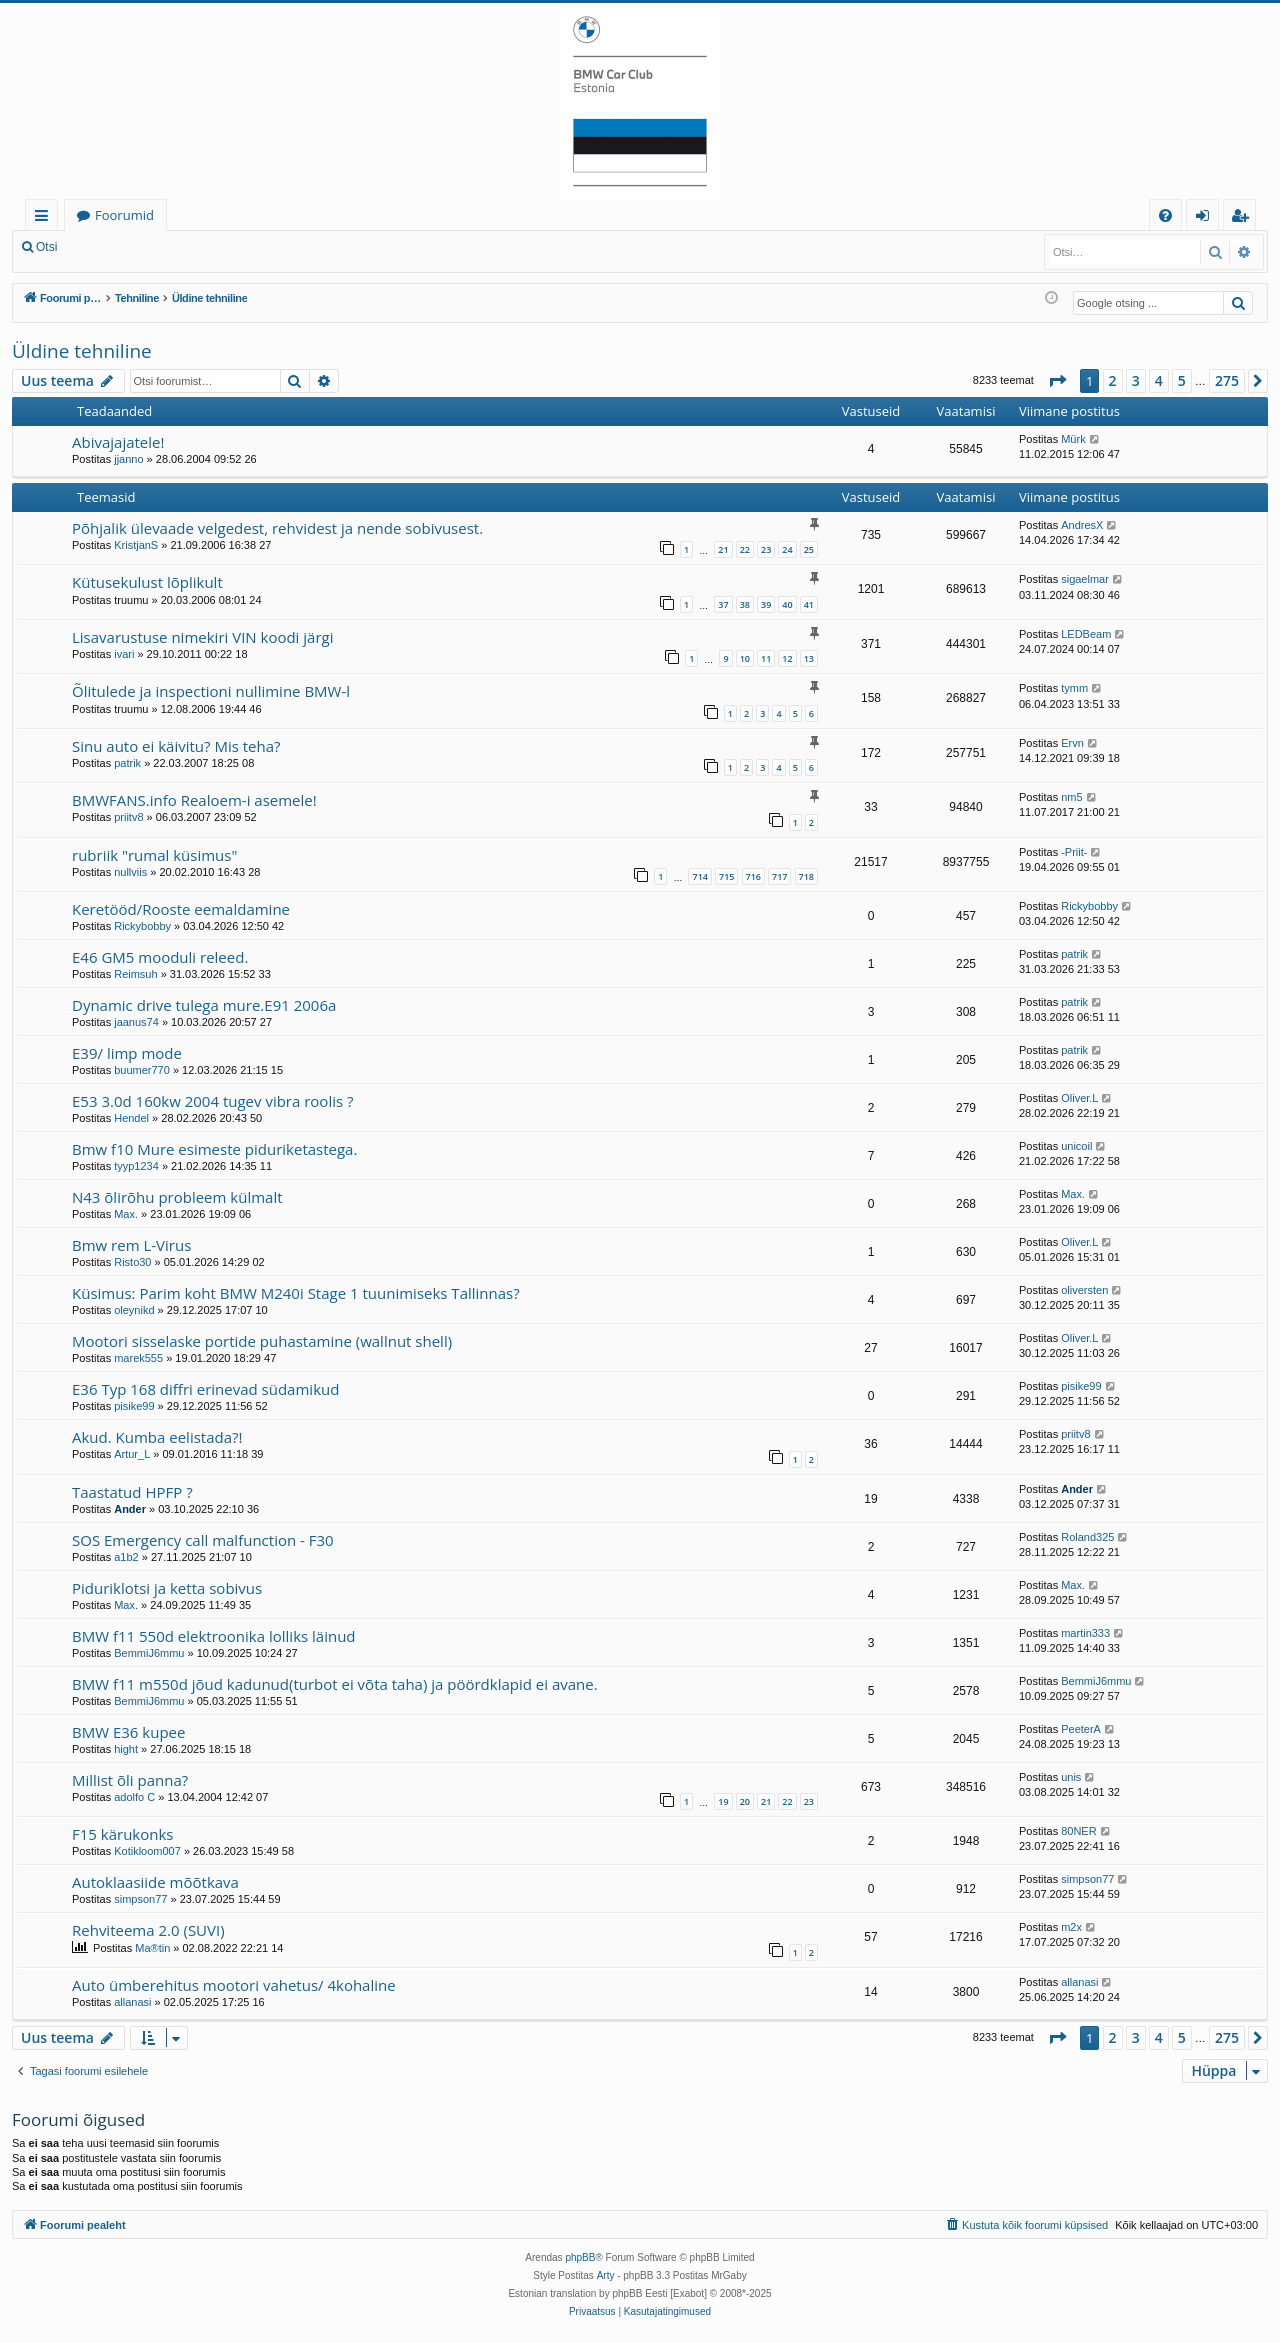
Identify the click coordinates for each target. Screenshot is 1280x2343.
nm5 (1071, 797)
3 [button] (1136, 380)
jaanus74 (136, 1022)
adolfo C (134, 1797)
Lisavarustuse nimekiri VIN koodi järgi (203, 637)
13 (809, 658)
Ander (130, 1509)
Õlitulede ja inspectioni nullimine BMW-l (211, 691)
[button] (1057, 381)
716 (753, 876)
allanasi (132, 2002)
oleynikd (134, 1310)
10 (745, 658)
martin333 (1085, 1633)
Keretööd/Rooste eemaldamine (181, 909)
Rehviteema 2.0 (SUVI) (148, 1930)
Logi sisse (113, 247)
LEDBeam (1086, 634)
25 (809, 549)
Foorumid (124, 215)
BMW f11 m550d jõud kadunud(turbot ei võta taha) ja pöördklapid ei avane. (335, 1684)
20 (745, 1801)
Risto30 (132, 1262)
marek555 (138, 1358)
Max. (126, 1214)
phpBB (580, 2257)
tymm (1074, 688)
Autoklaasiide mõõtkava (155, 1882)
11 (766, 658)
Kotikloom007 (147, 1851)
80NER (1078, 1831)
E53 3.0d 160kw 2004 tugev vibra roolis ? (212, 1101)
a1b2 (126, 1557)
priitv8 (128, 817)
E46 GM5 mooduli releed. (160, 957)
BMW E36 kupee (128, 1732)
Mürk (1073, 439)
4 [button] (1159, 380)
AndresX (1082, 525)
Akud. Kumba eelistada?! (157, 1437)
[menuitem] (1165, 215)
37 (723, 604)
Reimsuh (135, 974)
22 (745, 549)
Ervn (1072, 743)
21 (723, 549)
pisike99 (134, 1406)
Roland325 (1087, 1537)
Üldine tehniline (82, 351)
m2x (1071, 1927)
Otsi (46, 247)
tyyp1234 (136, 1166)
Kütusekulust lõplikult (147, 582)
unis (1071, 1777)
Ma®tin (152, 1948)
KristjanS (136, 545)
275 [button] (1227, 380)
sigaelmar (1085, 579)
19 (723, 1801)
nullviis (130, 872)
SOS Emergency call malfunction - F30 (203, 1540)
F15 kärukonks (122, 1834)
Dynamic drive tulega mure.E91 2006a (204, 1005)
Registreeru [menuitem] (1244, 218)
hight (126, 1749)
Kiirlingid (45, 218)
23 (766, 549)
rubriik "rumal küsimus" (154, 855)
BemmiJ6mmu (149, 1653)
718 (806, 876)
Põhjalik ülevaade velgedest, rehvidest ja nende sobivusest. (277, 528)
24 (787, 549)
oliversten (1084, 1290)
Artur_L (132, 1454)
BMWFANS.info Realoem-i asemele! (194, 800)
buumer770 (142, 1070)
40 (787, 604)
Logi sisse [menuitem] (1206, 218)
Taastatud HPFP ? (132, 1492)
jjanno (128, 459)
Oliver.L (1079, 1098)
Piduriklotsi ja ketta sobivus (167, 1588)
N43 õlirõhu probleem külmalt (177, 1197)
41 (809, 604)
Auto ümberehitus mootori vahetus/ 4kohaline (234, 1985)
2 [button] (1113, 380)
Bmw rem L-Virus (131, 1245)
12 (787, 658)
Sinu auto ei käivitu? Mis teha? (176, 746)
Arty (606, 2275)
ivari (124, 654)
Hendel (131, 1118)
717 (779, 876)
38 (745, 604)
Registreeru (200, 247)
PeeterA (1081, 1729)
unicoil (1076, 1146)
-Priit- (1074, 852)
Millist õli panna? (130, 1780)
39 (766, 604)
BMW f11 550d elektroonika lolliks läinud (214, 1636)
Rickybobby (142, 926)
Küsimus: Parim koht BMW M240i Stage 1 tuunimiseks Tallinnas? (296, 1293)
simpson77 (140, 1899)
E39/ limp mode (127, 1053)
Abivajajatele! (118, 442)
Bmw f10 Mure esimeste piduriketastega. (214, 1149)
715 (726, 876)
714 (699, 876)
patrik (127, 763)
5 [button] (1182, 380)
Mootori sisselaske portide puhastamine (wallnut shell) (262, 1341)
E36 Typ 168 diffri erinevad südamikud (205, 1389)
